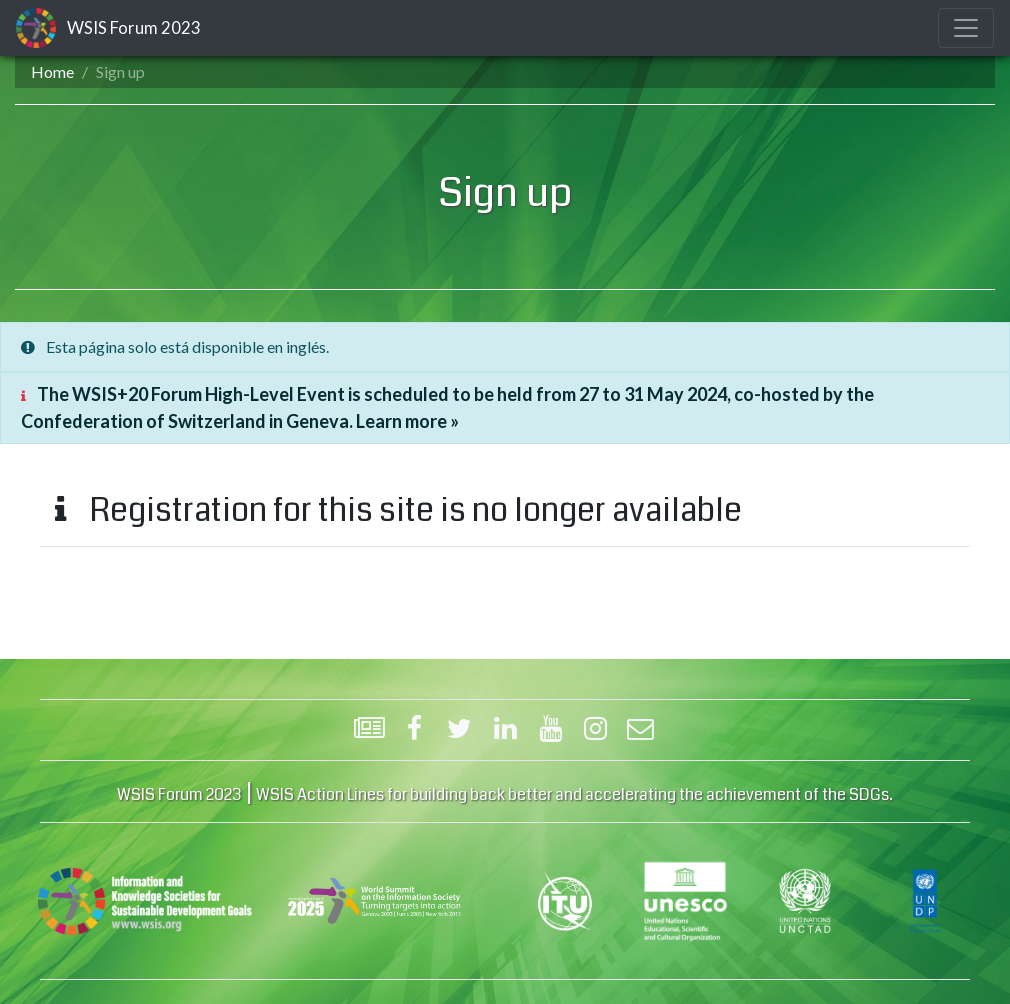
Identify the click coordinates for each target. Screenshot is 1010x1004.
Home (52, 71)
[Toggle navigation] (966, 28)
